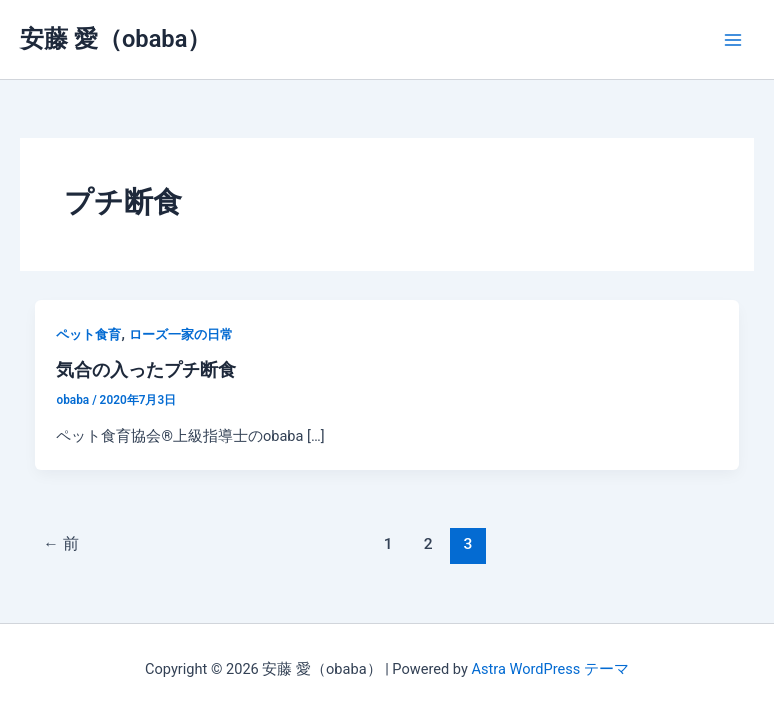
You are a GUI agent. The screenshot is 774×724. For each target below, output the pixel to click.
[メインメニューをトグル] (733, 40)
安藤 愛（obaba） (115, 39)
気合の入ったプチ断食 (146, 369)
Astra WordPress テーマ (549, 669)
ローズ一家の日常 (181, 334)
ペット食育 (88, 334)
